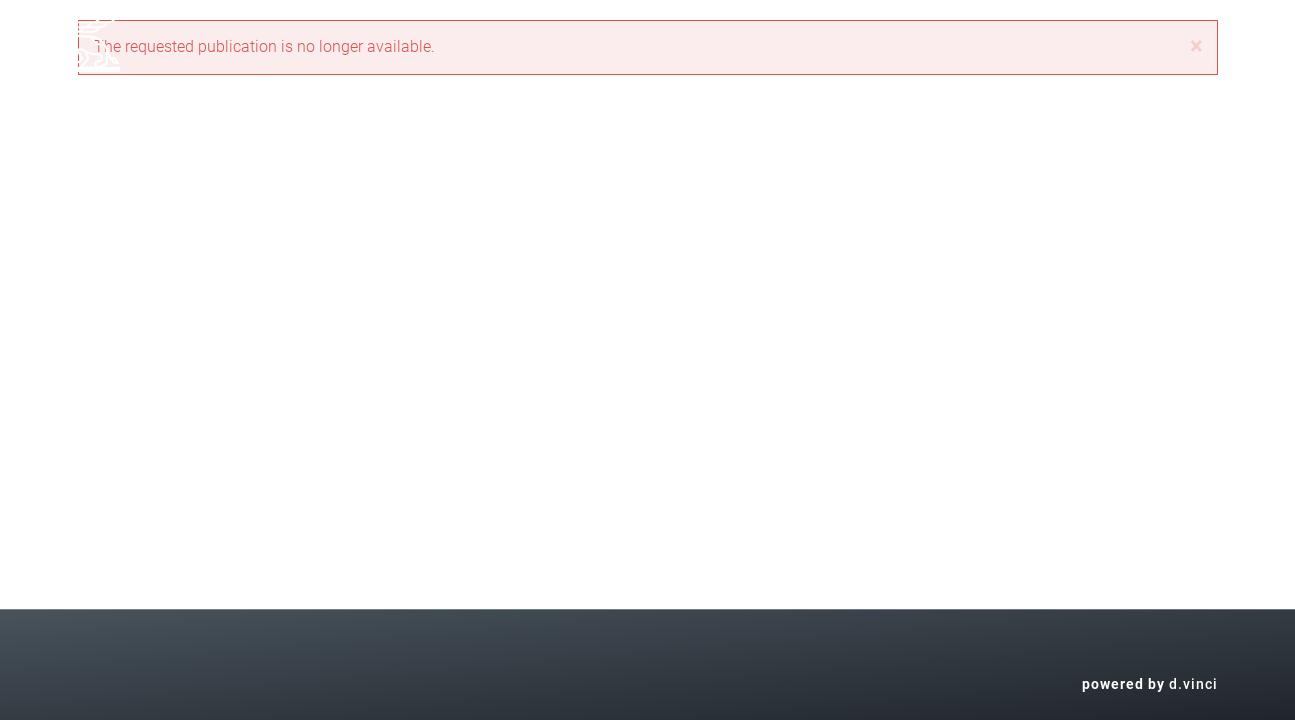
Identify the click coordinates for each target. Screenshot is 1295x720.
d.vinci (1193, 684)
